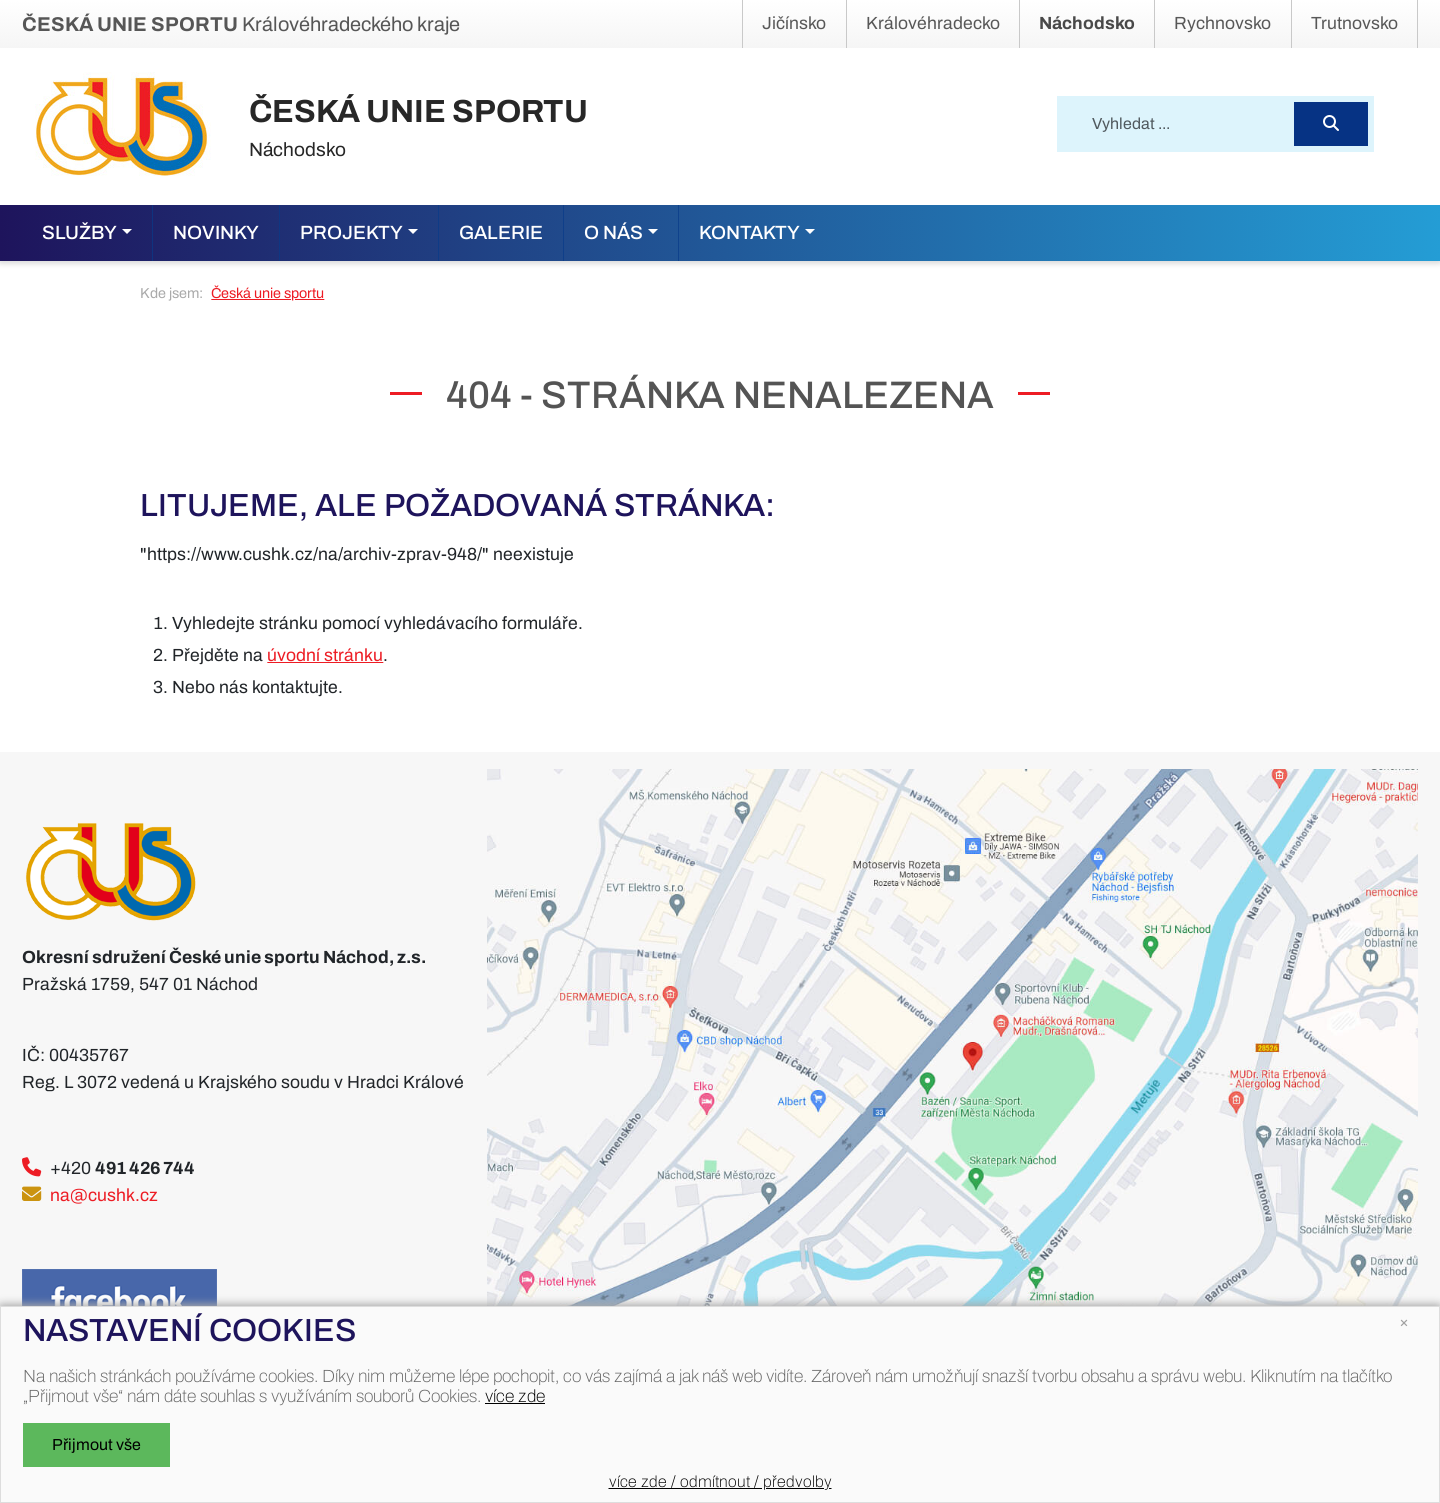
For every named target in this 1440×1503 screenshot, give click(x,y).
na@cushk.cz (104, 1195)
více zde (515, 1396)
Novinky (216, 232)
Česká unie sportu (267, 293)
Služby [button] (79, 232)
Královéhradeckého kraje (241, 24)
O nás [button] (613, 232)
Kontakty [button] (749, 232)
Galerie (501, 232)
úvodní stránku (325, 655)
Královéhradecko (933, 23)
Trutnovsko (1354, 23)
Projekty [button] (351, 232)
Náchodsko (1087, 23)
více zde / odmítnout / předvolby (720, 1481)
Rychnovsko (1222, 23)
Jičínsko (794, 23)
